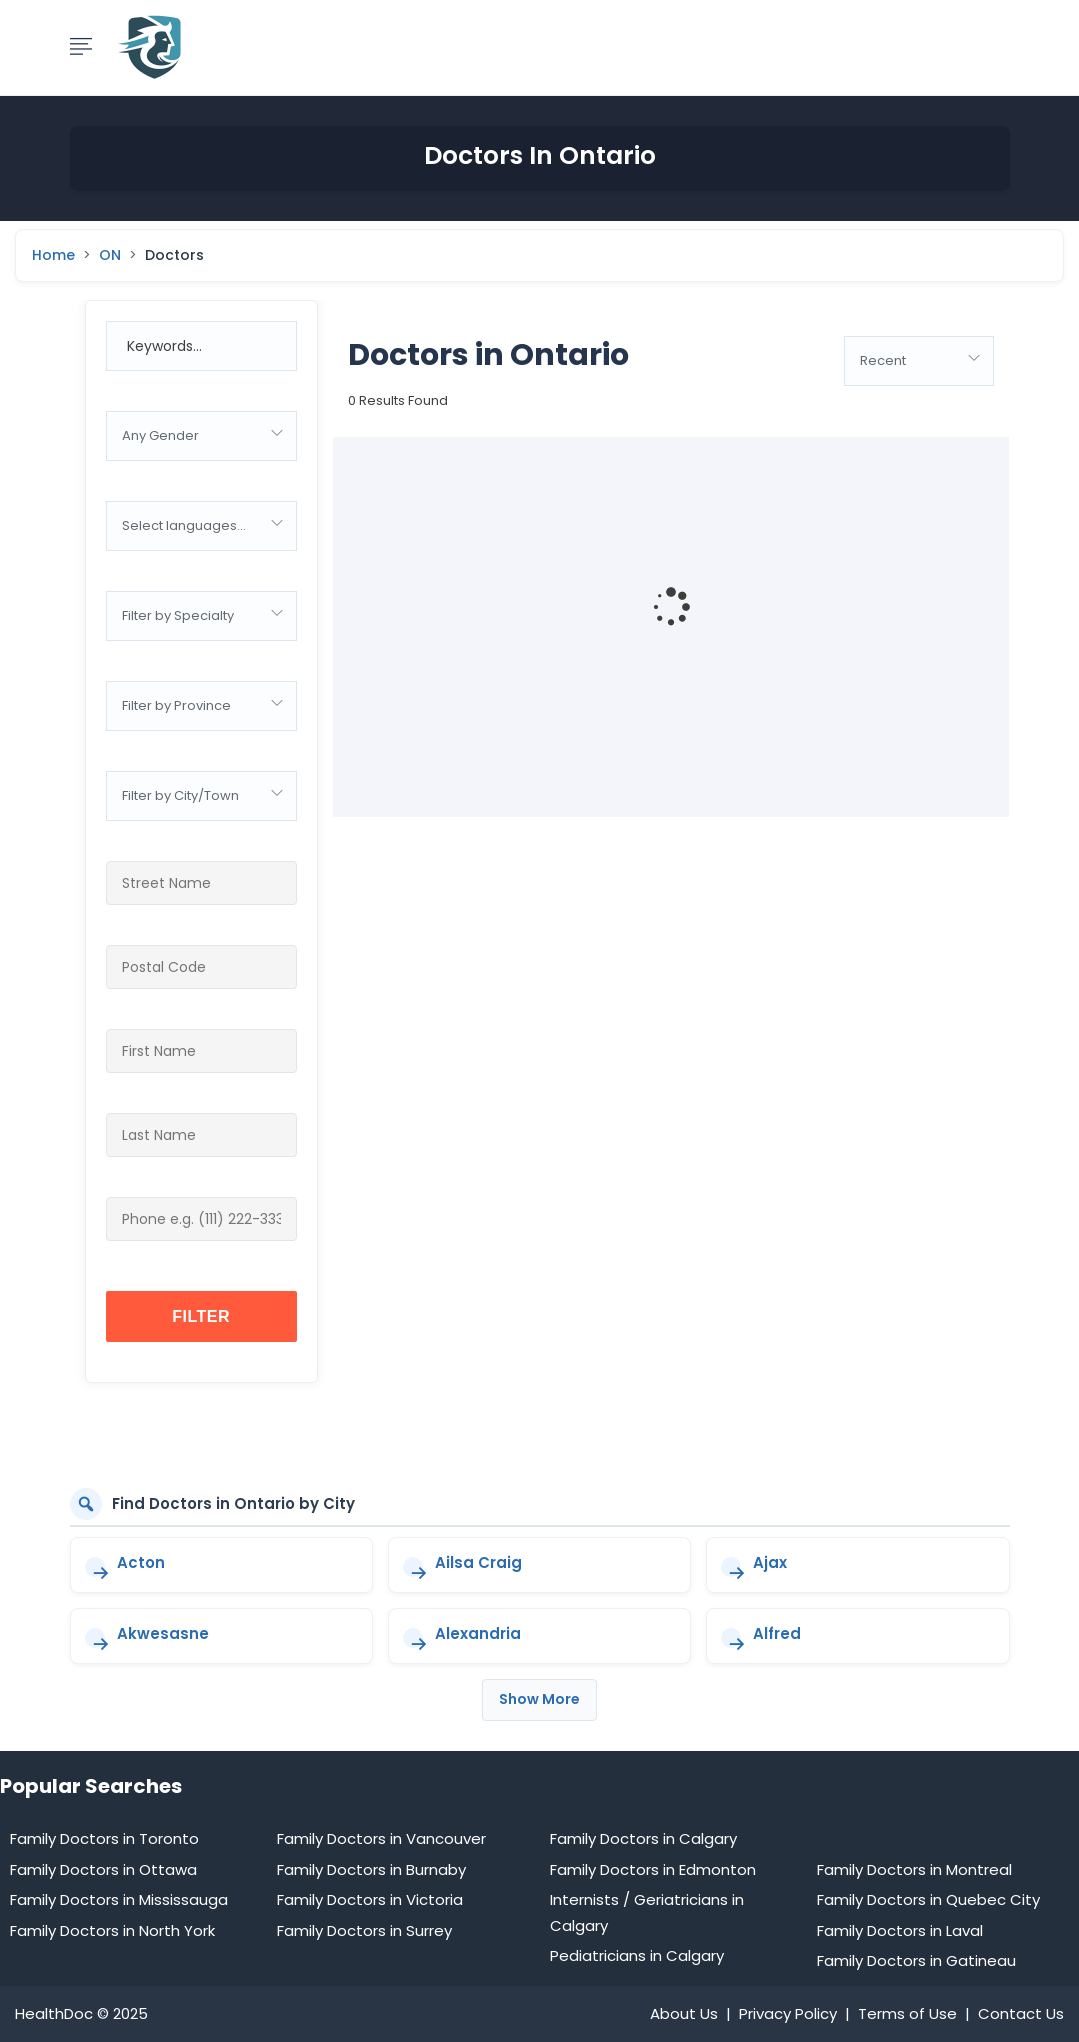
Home (53, 255)
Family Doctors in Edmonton (653, 1869)
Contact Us (1021, 2013)
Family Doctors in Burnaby (371, 1869)
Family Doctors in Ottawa (103, 1869)
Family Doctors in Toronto (104, 1838)
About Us (684, 2013)
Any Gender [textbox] (160, 435)
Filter (201, 1316)
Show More (539, 1699)
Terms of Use (907, 2013)
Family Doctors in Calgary (643, 1838)
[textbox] (201, 526)
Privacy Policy (788, 2013)
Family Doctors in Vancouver (381, 1838)
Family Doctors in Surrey (364, 1930)
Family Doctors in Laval (900, 1930)
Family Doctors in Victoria (370, 1899)
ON (110, 255)
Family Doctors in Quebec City (928, 1899)
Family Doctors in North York (112, 1930)
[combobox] (201, 436)
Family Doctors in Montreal (914, 1869)
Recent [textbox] (883, 360)
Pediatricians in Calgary (637, 1955)
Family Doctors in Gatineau (916, 1960)
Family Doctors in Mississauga (119, 1899)
